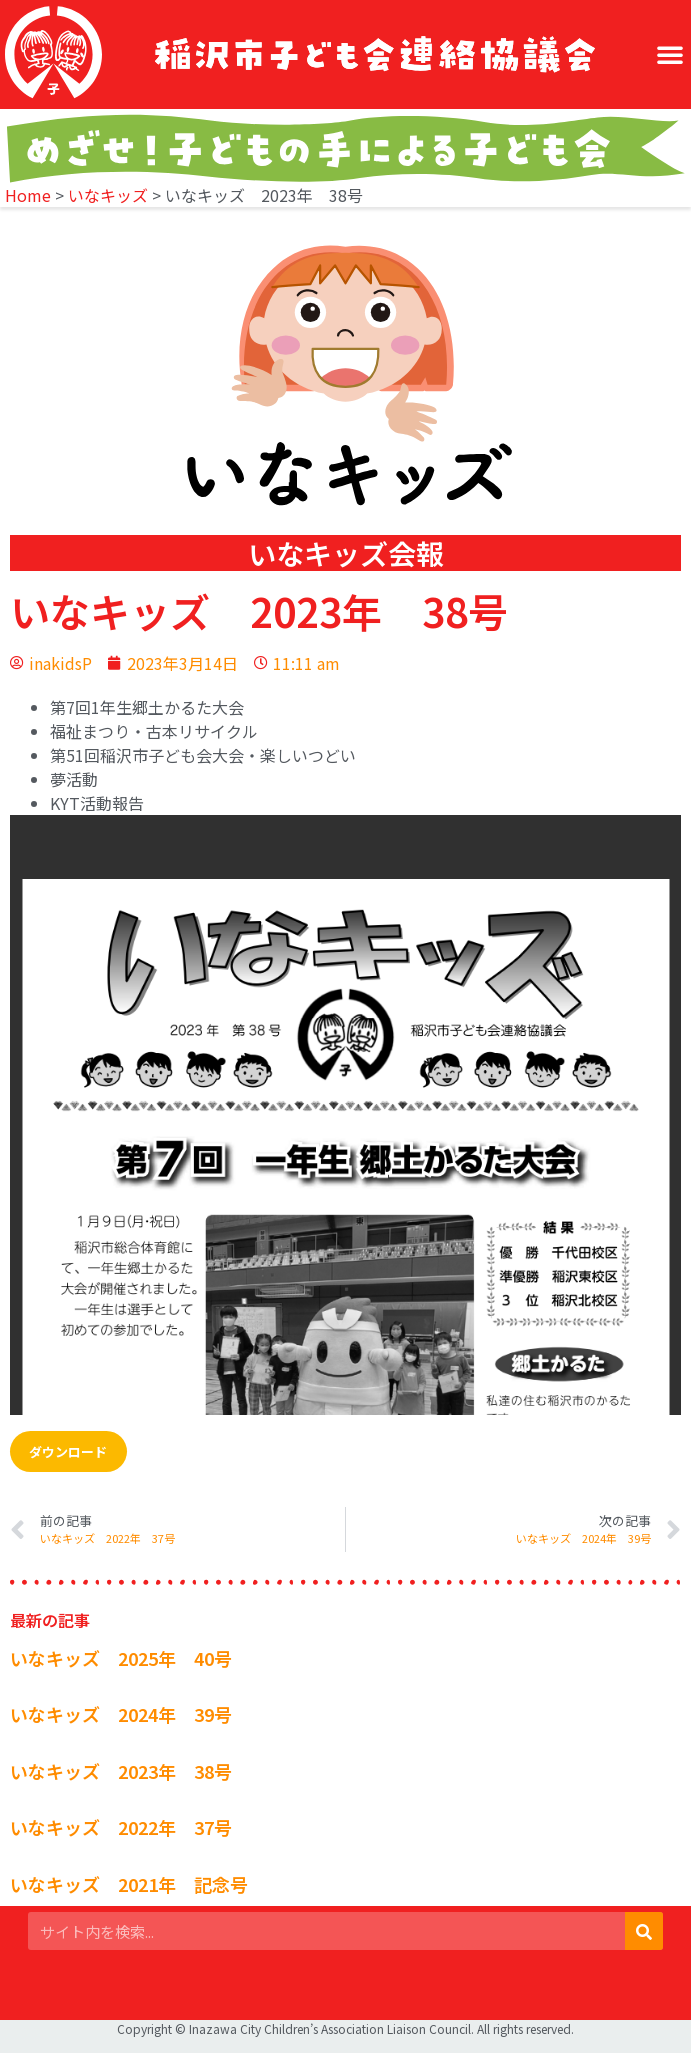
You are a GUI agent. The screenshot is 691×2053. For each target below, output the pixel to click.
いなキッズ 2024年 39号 (121, 1714)
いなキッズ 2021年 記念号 (129, 1884)
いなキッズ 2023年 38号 (121, 1771)
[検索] (644, 1931)
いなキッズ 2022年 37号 (121, 1827)
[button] (670, 54)
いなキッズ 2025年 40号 (121, 1658)
